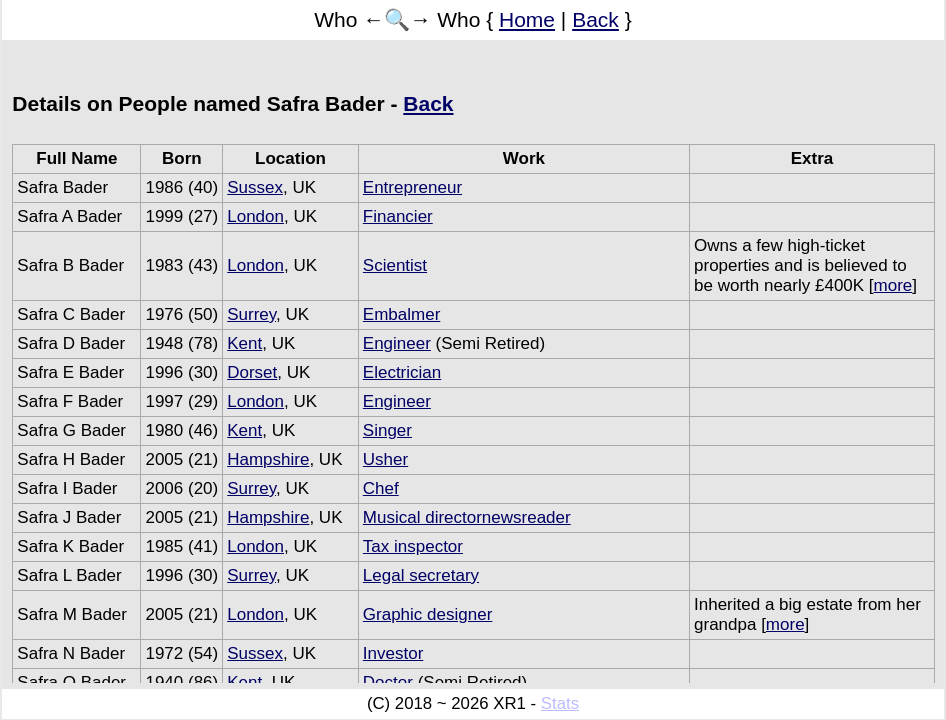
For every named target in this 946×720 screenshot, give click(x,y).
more (893, 285)
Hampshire (268, 459)
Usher (385, 459)
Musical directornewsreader (467, 517)
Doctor (388, 682)
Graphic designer (427, 614)
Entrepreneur (412, 187)
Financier (398, 216)
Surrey (251, 314)
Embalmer (401, 314)
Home (527, 19)
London (255, 216)
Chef (381, 488)
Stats (560, 703)
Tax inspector (413, 546)
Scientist (395, 265)
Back (595, 19)
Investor (393, 653)
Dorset (252, 372)
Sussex (255, 187)
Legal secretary (421, 575)
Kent (244, 343)
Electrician (402, 372)
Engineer (397, 343)
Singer (387, 430)
